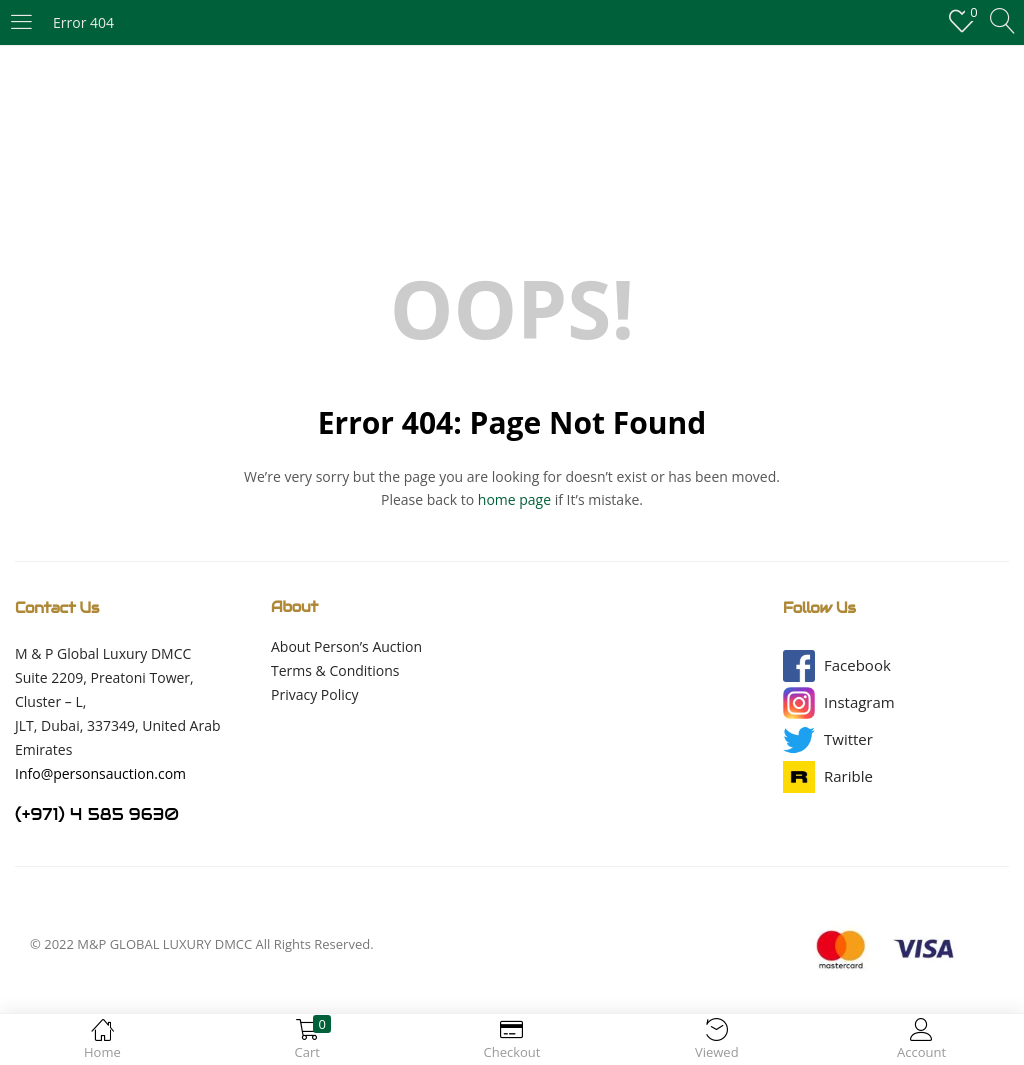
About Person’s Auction (346, 646)
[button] (857, 665)
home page (514, 499)
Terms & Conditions (335, 670)
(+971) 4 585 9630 (97, 814)
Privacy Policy (314, 694)
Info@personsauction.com (100, 773)
